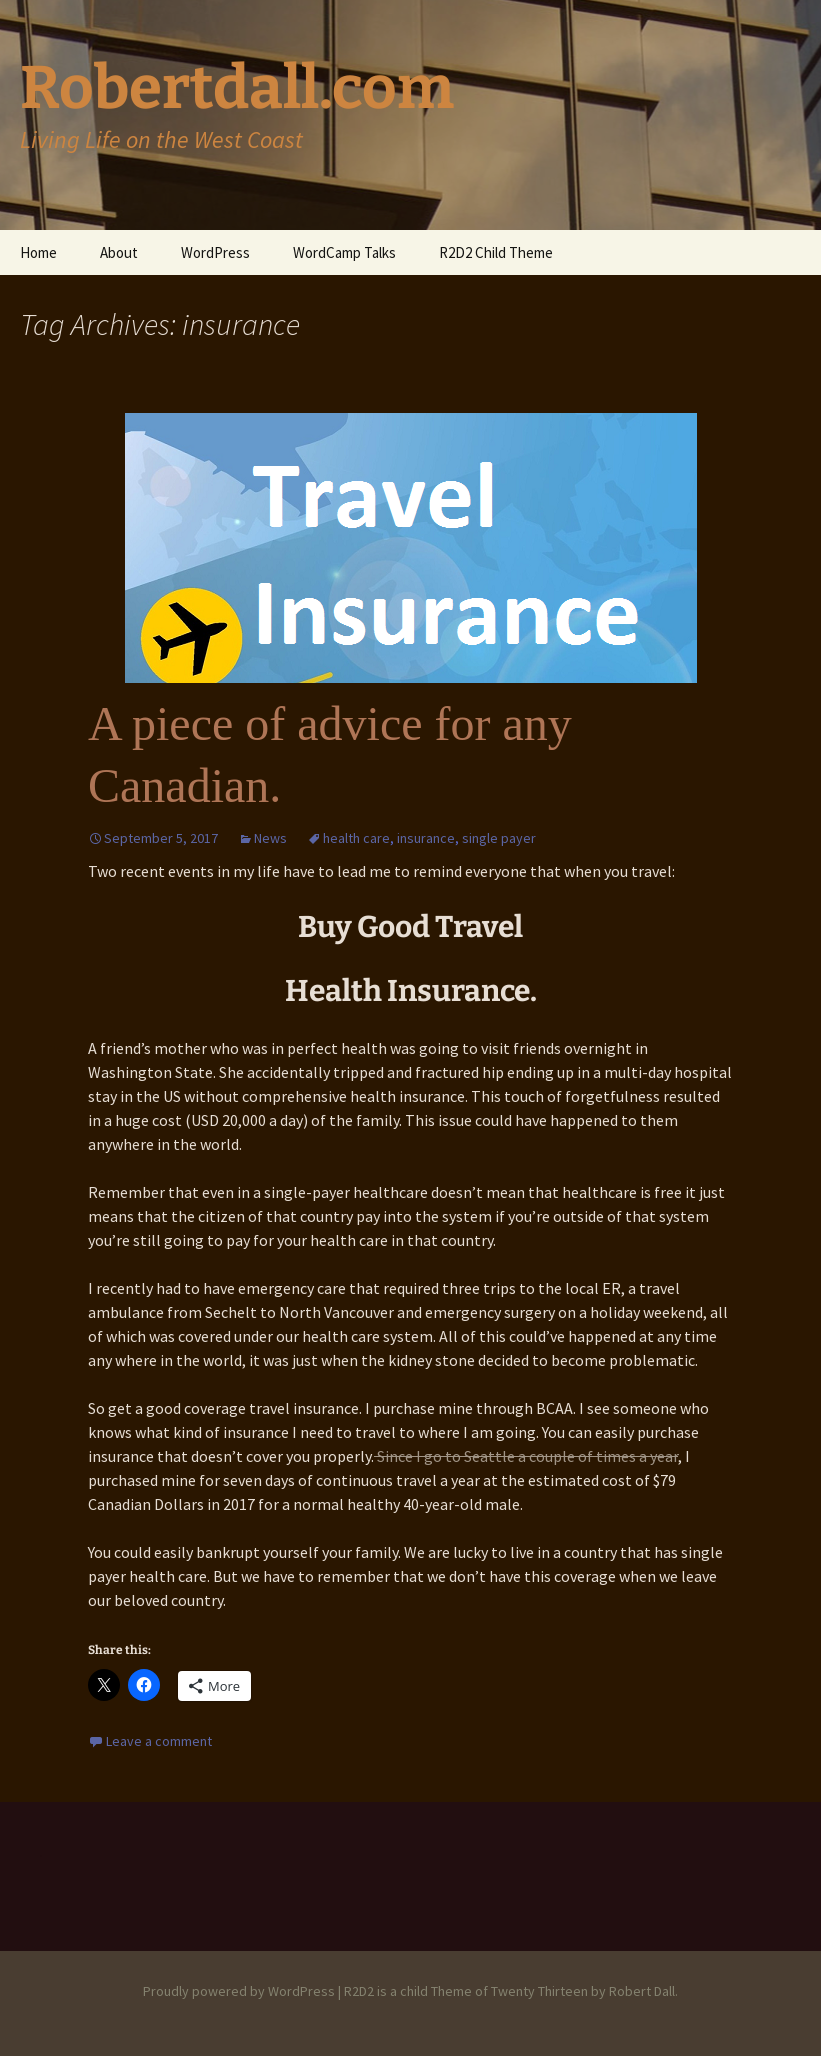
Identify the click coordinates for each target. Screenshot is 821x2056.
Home (38, 252)
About (119, 252)
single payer (499, 838)
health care (356, 838)
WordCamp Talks (344, 252)
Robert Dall (642, 1991)
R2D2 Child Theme (496, 252)
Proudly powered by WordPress (239, 1991)
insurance (426, 838)
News (270, 838)
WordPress (215, 252)
